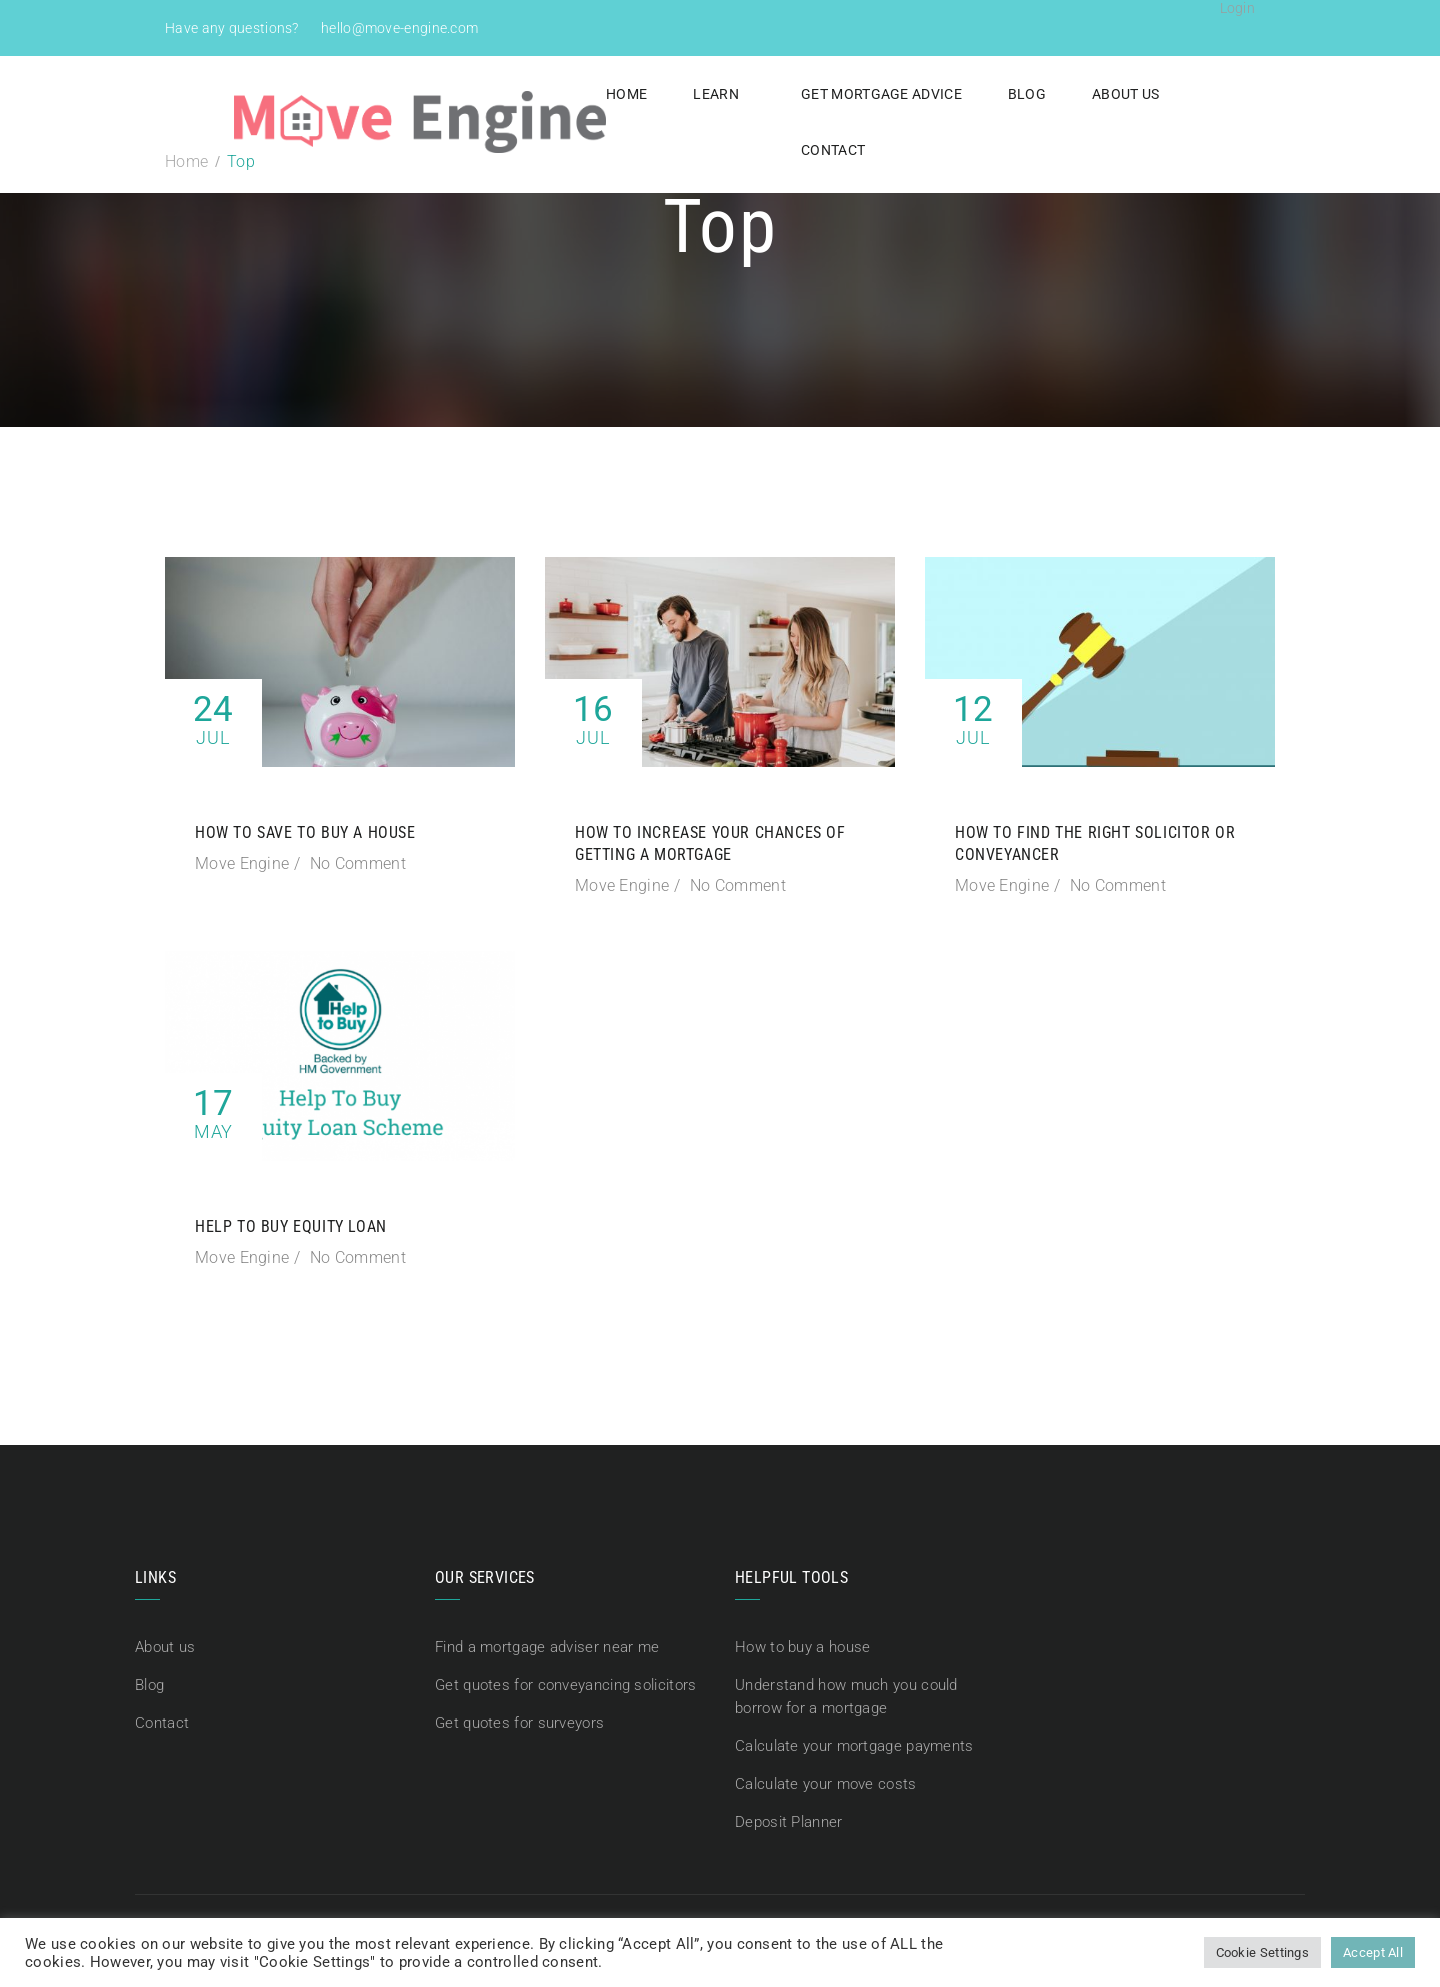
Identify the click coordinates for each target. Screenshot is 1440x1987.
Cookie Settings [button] (1263, 1952)
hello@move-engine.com (399, 28)
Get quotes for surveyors (519, 1721)
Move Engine (242, 863)
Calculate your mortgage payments (854, 1743)
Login (1238, 8)
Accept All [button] (1373, 1952)
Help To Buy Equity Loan (291, 1226)
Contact (1200, 94)
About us (1087, 94)
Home (589, 94)
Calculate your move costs (826, 1780)
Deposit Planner (789, 1817)
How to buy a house (802, 1647)
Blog (989, 94)
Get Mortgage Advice (844, 94)
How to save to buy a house (305, 832)
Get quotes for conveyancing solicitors (565, 1684)
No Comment (358, 863)
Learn (679, 94)
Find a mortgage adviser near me (547, 1647)
